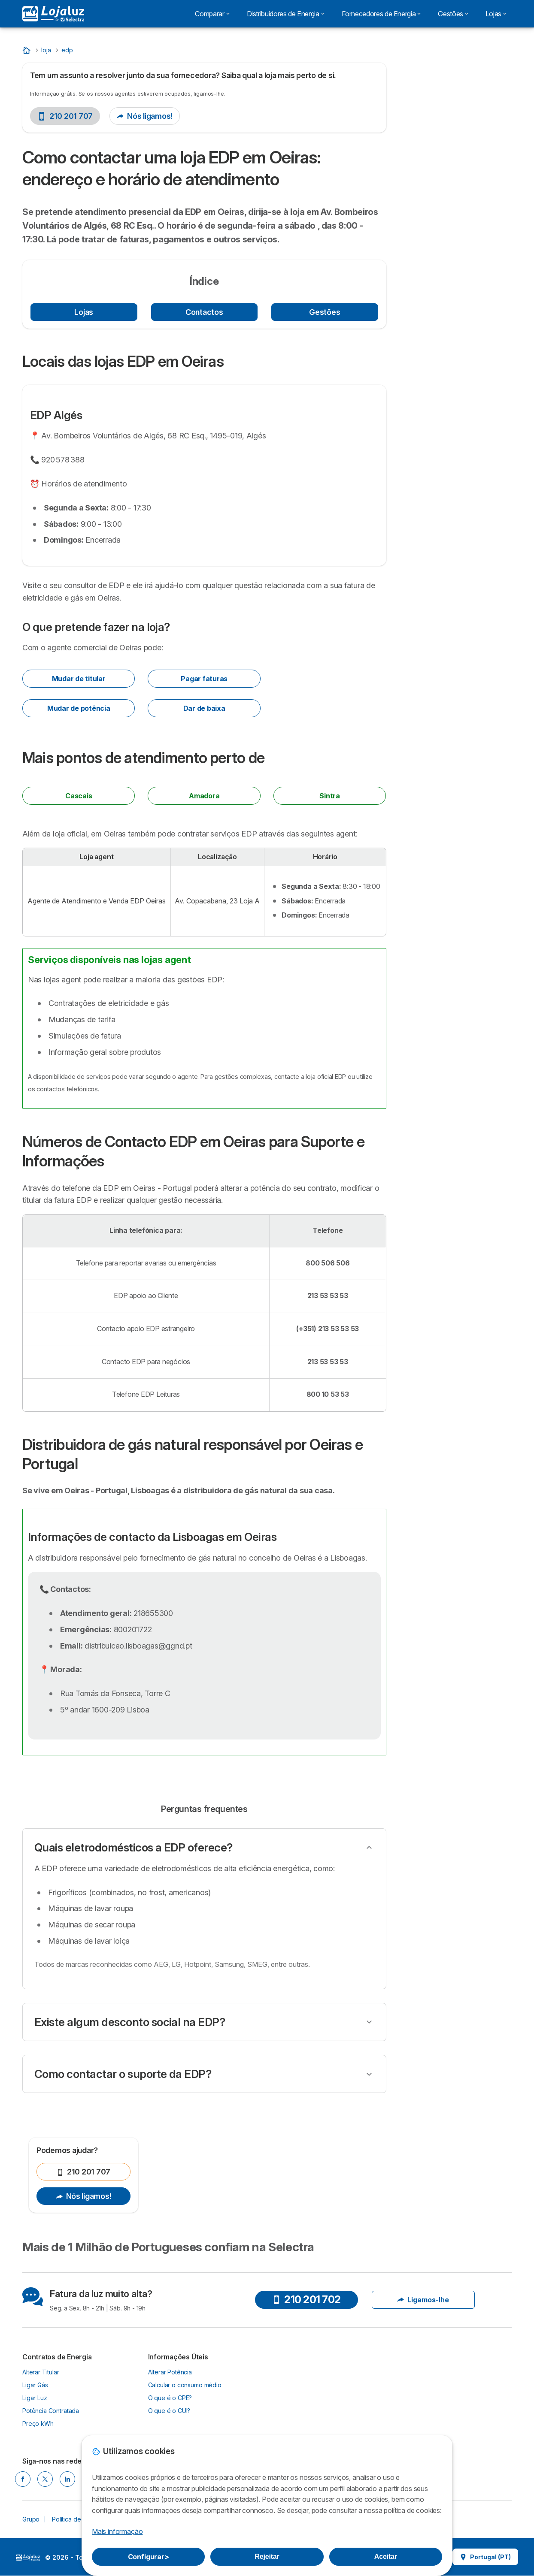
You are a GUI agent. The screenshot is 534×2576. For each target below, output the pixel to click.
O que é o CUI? (169, 2410)
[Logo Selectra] (53, 13)
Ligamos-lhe (423, 2299)
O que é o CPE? (170, 2397)
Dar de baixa (204, 708)
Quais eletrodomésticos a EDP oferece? (133, 1847)
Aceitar (385, 2556)
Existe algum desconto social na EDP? (129, 2022)
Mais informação (117, 2531)
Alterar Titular (40, 2372)
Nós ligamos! (145, 116)
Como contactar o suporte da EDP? (122, 2074)
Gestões (324, 312)
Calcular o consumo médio (184, 2385)
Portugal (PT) (485, 2557)
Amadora (204, 795)
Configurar (148, 2557)
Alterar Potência (170, 2372)
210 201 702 (306, 2299)
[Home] (27, 50)
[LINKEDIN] (67, 2479)
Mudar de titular (79, 678)
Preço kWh (38, 2423)
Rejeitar (267, 2556)
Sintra (329, 795)
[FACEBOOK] (22, 2479)
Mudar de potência (78, 708)
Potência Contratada (50, 2410)
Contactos (204, 312)
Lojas (83, 312)
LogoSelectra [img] (28, 2558)
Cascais (78, 795)
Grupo (30, 2519)
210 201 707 (65, 116)
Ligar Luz (34, 2397)
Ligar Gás (35, 2385)
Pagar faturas (204, 678)
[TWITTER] (45, 2479)
